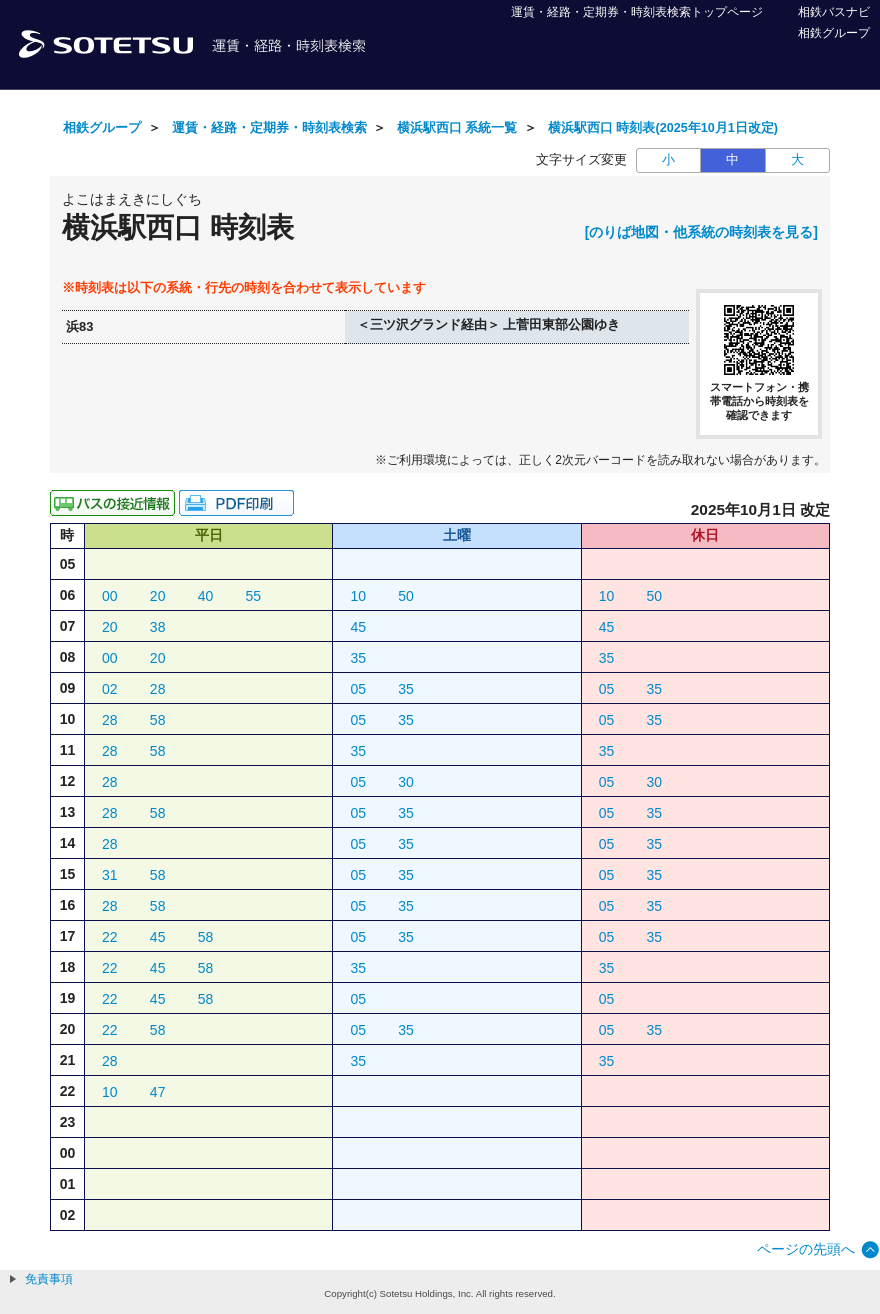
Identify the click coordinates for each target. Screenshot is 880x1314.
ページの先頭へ (806, 1249)
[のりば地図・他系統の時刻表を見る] (701, 232)
